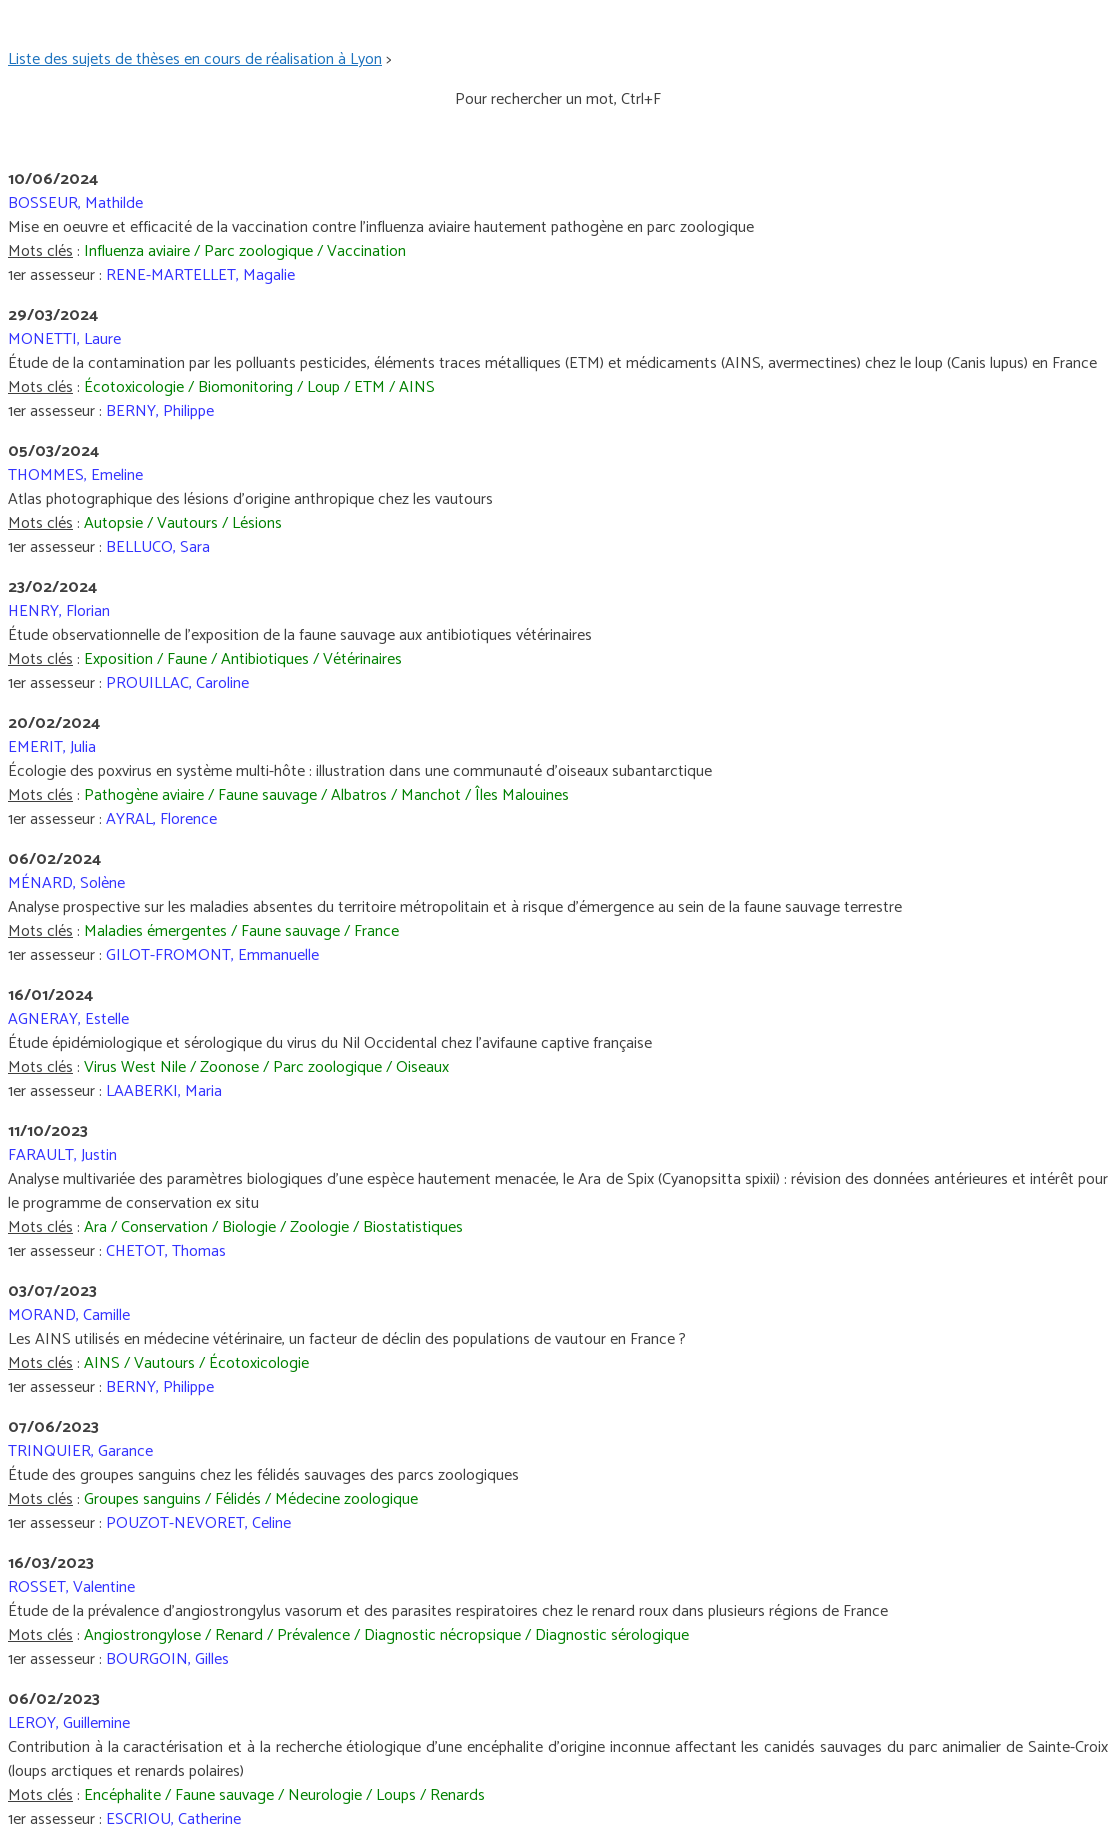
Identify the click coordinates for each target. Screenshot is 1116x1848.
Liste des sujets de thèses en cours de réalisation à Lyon (195, 59)
